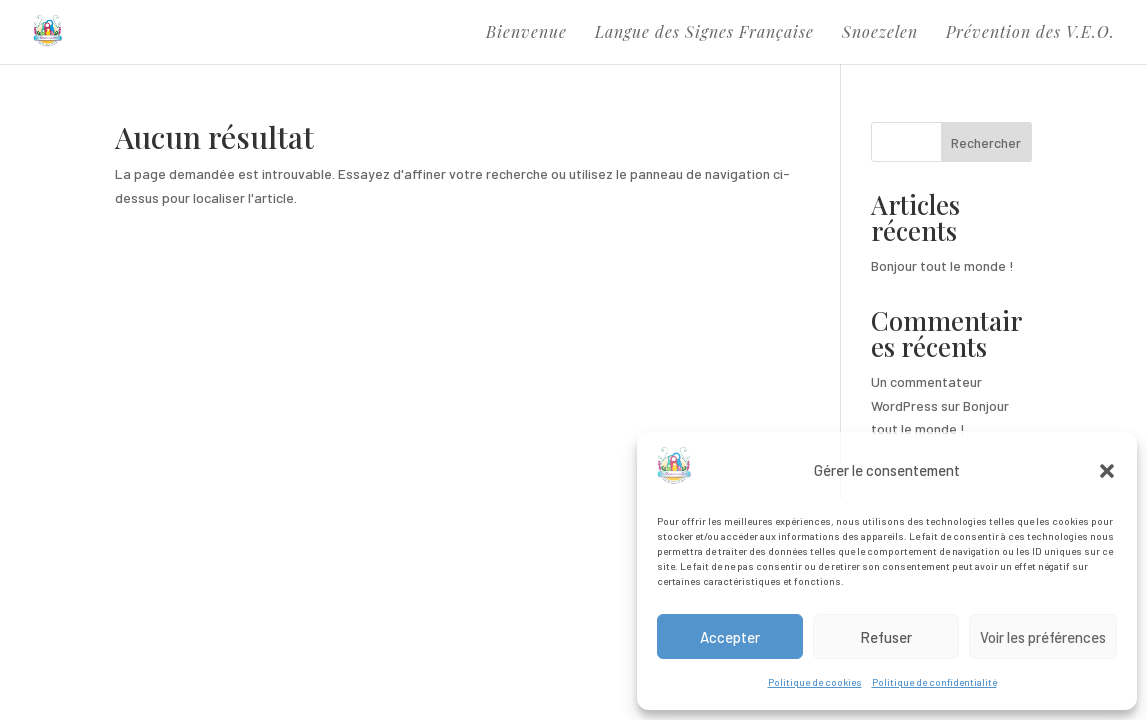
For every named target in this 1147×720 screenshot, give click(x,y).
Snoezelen (880, 33)
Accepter (730, 637)
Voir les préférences (1043, 637)
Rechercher (986, 142)
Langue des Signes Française (704, 33)
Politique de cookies (815, 682)
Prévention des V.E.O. (1030, 33)
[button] (1107, 471)
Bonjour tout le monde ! (942, 265)
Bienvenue (526, 33)
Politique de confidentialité (934, 682)
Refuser (886, 637)
